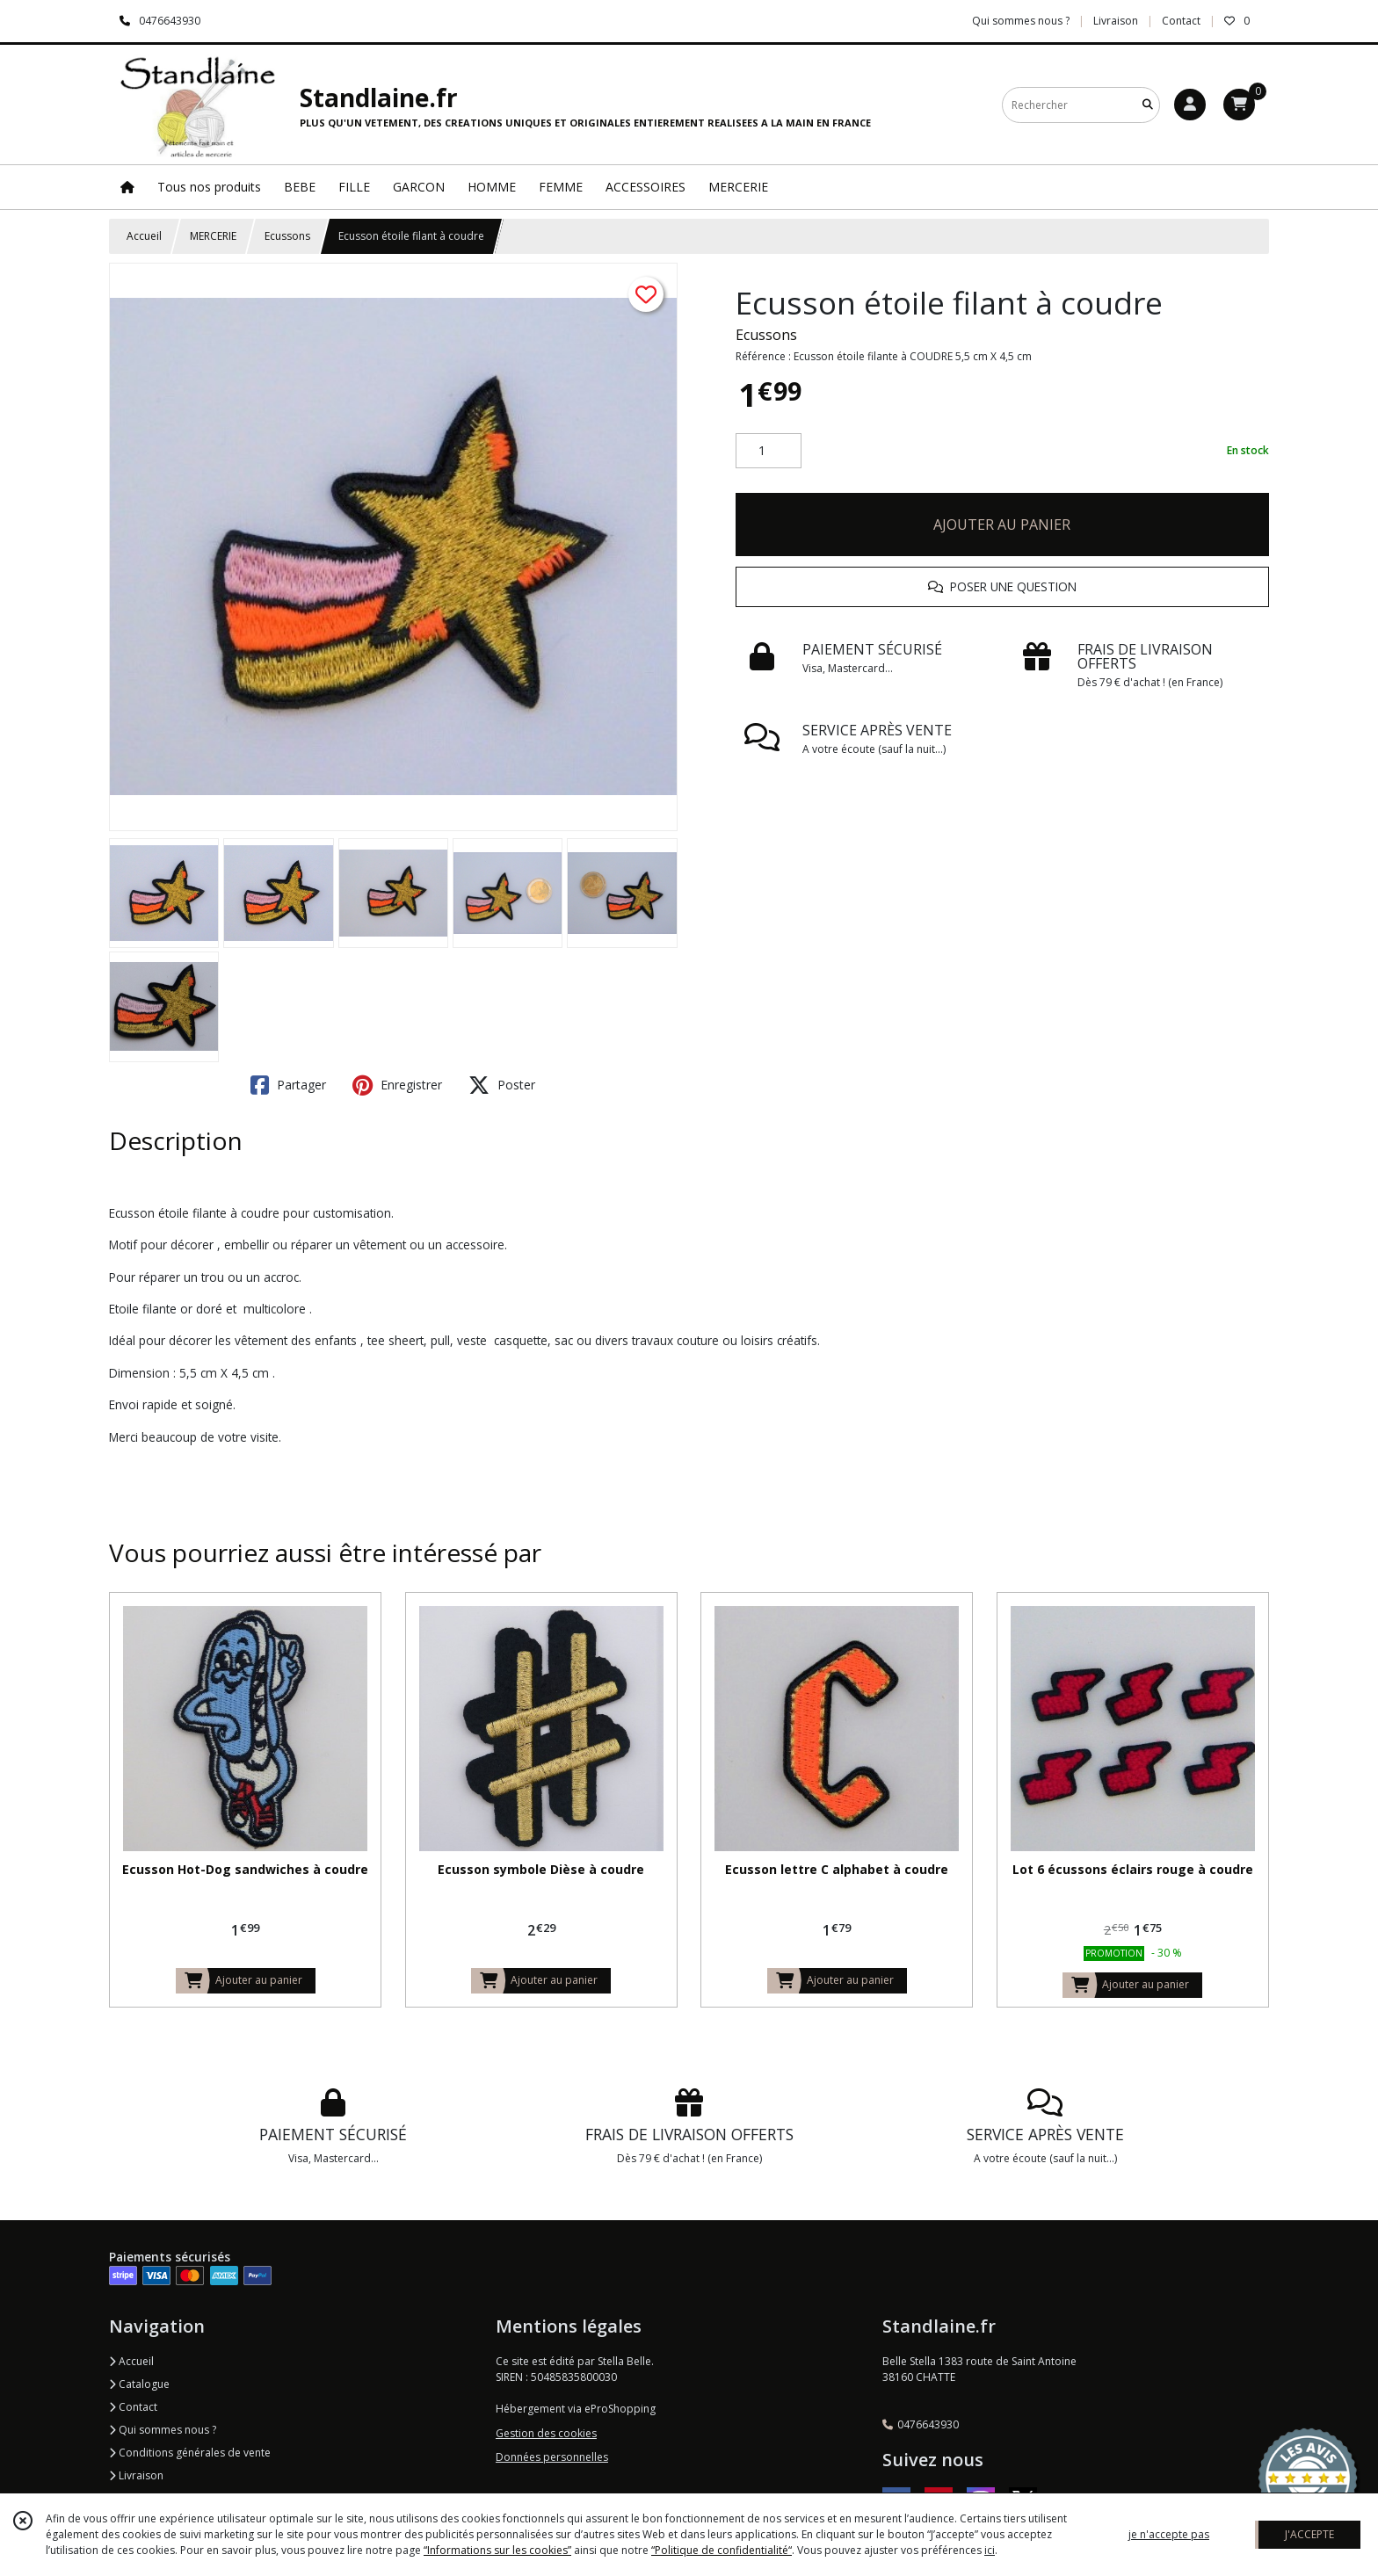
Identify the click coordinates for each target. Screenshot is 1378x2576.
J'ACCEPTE (1309, 2534)
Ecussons (287, 235)
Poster (501, 1085)
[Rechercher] (1147, 105)
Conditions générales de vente (190, 2452)
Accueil (144, 235)
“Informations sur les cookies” (497, 2550)
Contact (1181, 20)
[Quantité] (768, 450)
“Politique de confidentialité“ (721, 2550)
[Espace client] (1190, 104)
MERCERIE (213, 235)
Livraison (136, 2475)
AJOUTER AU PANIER (1001, 524)
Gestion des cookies (546, 2433)
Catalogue (139, 2384)
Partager (288, 1085)
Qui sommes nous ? (162, 2429)
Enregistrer (397, 1085)
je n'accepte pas (1168, 2534)
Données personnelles (552, 2456)
